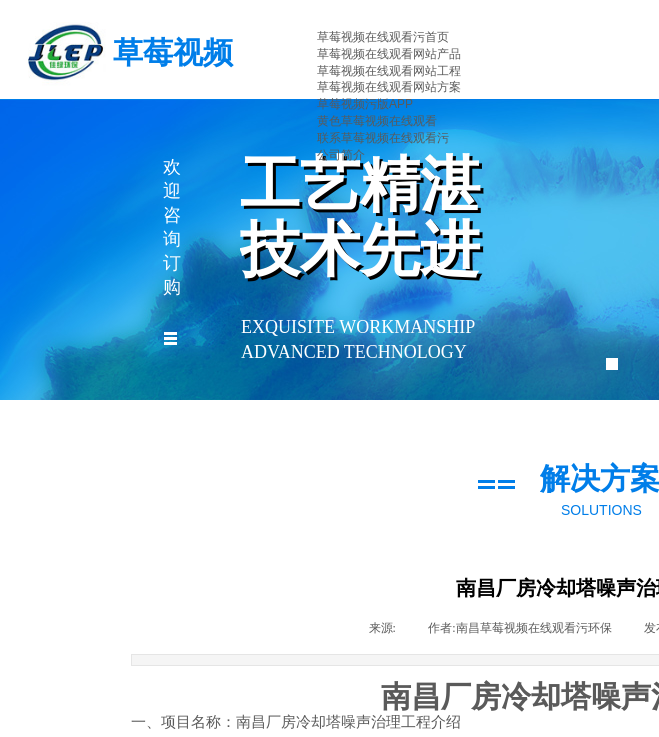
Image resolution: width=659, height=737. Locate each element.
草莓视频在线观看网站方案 (389, 87)
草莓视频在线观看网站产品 (389, 54)
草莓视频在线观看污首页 (383, 37)
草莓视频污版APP (365, 104)
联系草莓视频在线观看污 (383, 138)
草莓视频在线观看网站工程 (389, 71)
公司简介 (341, 155)
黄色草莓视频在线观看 (377, 121)
